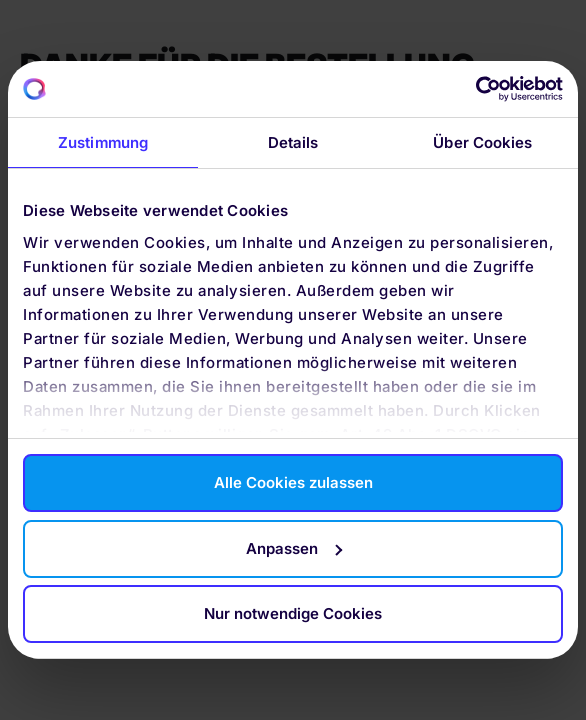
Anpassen (294, 548)
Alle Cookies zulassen (293, 482)
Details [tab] (293, 142)
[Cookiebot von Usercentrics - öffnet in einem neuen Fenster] (475, 89)
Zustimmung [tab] (103, 142)
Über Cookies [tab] (482, 142)
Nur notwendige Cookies (293, 613)
